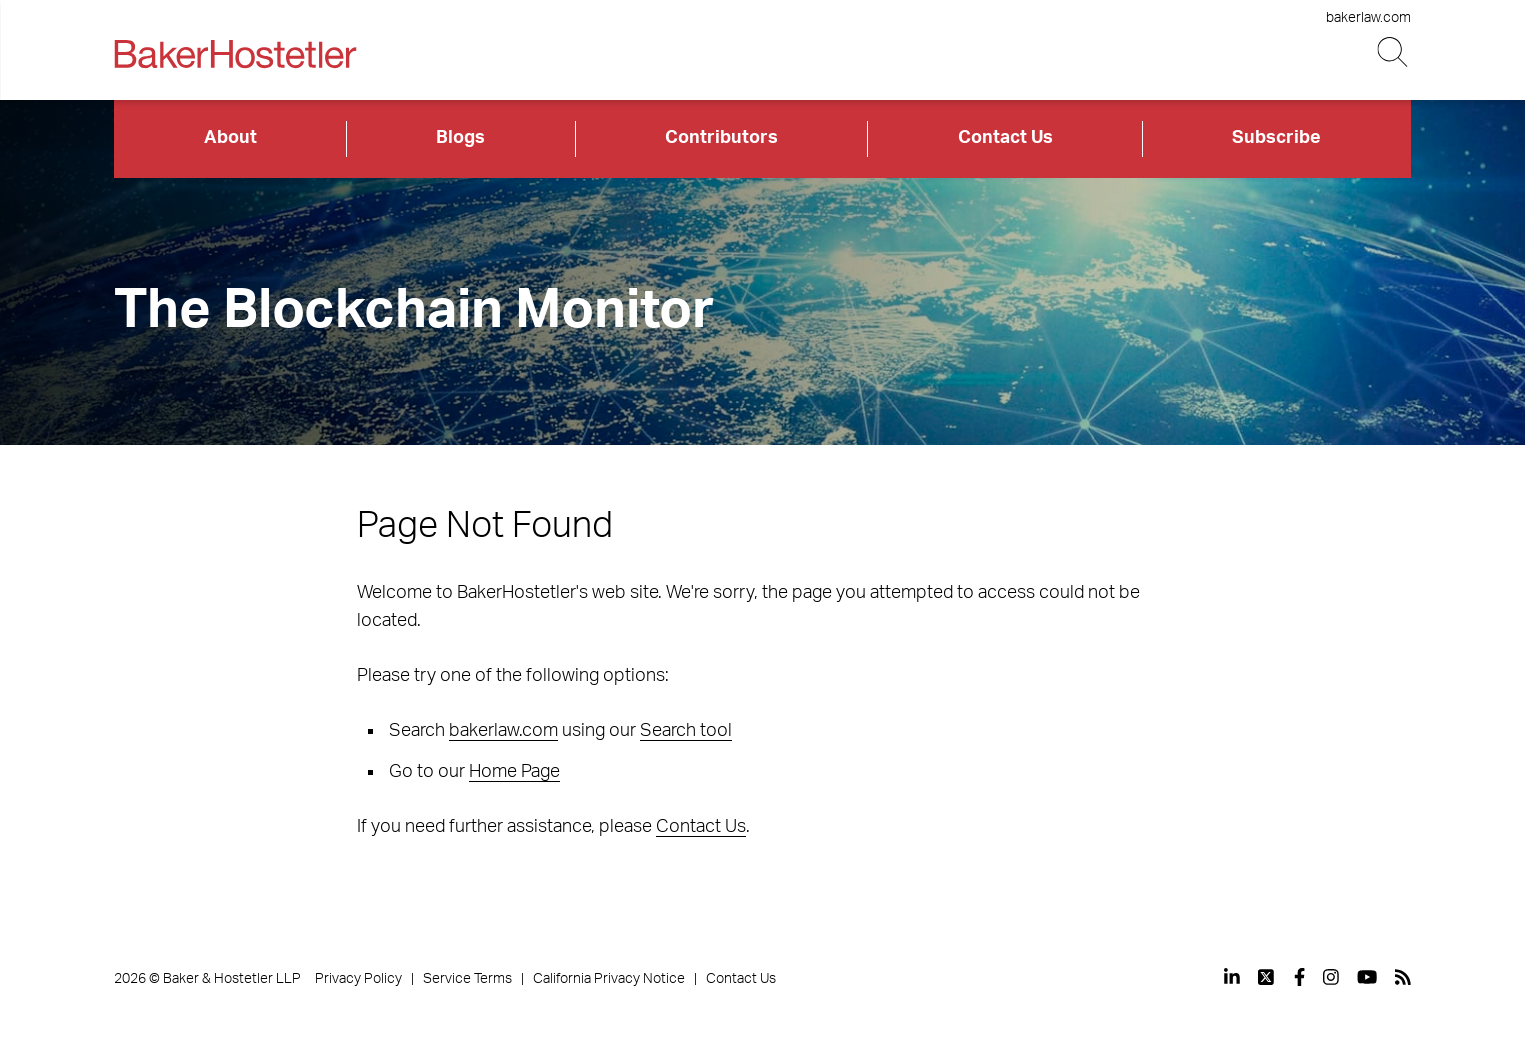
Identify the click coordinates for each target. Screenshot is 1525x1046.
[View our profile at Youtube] (1367, 977)
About (230, 138)
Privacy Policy (358, 979)
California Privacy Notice (609, 979)
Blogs (460, 138)
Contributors (721, 138)
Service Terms (467, 979)
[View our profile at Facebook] (1299, 977)
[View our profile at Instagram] (1331, 977)
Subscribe (1276, 138)
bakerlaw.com (1368, 18)
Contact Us (1005, 138)
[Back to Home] (235, 54)
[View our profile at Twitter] (1267, 977)
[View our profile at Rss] (1403, 977)
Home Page (514, 772)
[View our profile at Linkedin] (1232, 977)
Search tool (686, 731)
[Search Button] (1394, 52)
